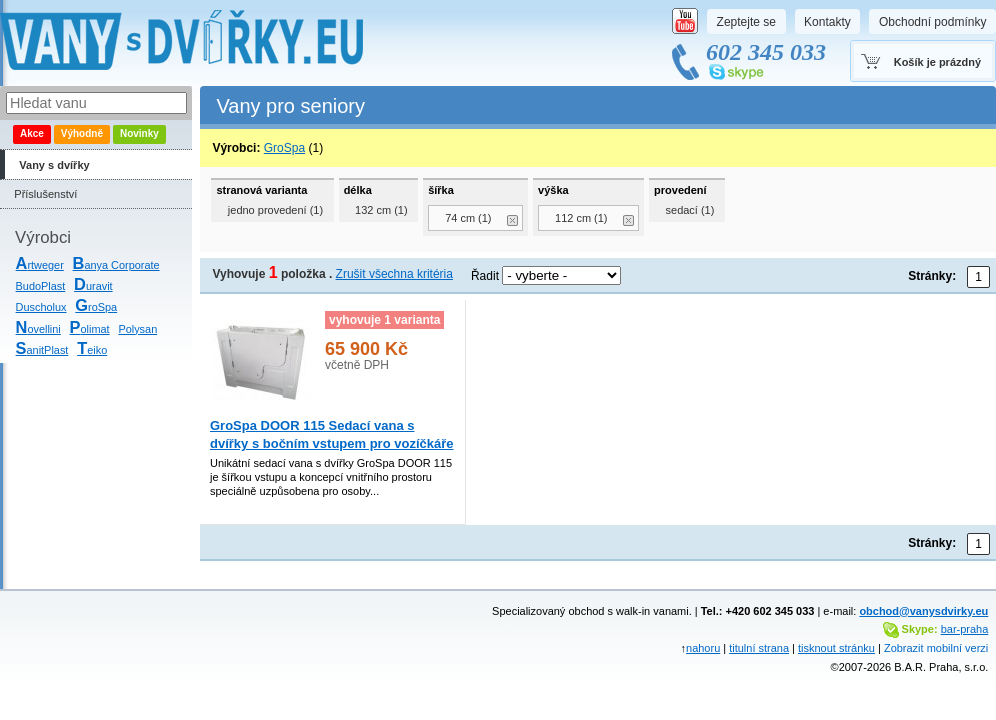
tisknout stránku (836, 648)
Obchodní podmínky (932, 22)
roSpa (96, 307)
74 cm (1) (468, 218)
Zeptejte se (746, 22)
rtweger (40, 265)
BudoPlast (41, 286)
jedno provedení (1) (275, 210)
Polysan (137, 329)
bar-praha (965, 629)
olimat (90, 329)
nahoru (703, 648)
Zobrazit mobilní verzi (936, 648)
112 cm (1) (581, 218)
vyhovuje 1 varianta (384, 320)
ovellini (38, 329)
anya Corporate (116, 265)
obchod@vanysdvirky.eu (923, 611)
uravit (93, 286)
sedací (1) (690, 210)
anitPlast (42, 350)
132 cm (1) (381, 210)
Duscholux (41, 307)
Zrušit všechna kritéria (394, 274)
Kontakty (827, 22)
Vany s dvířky (54, 165)
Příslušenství (45, 194)
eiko (92, 350)
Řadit (485, 276)
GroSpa (284, 148)
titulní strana (759, 648)
